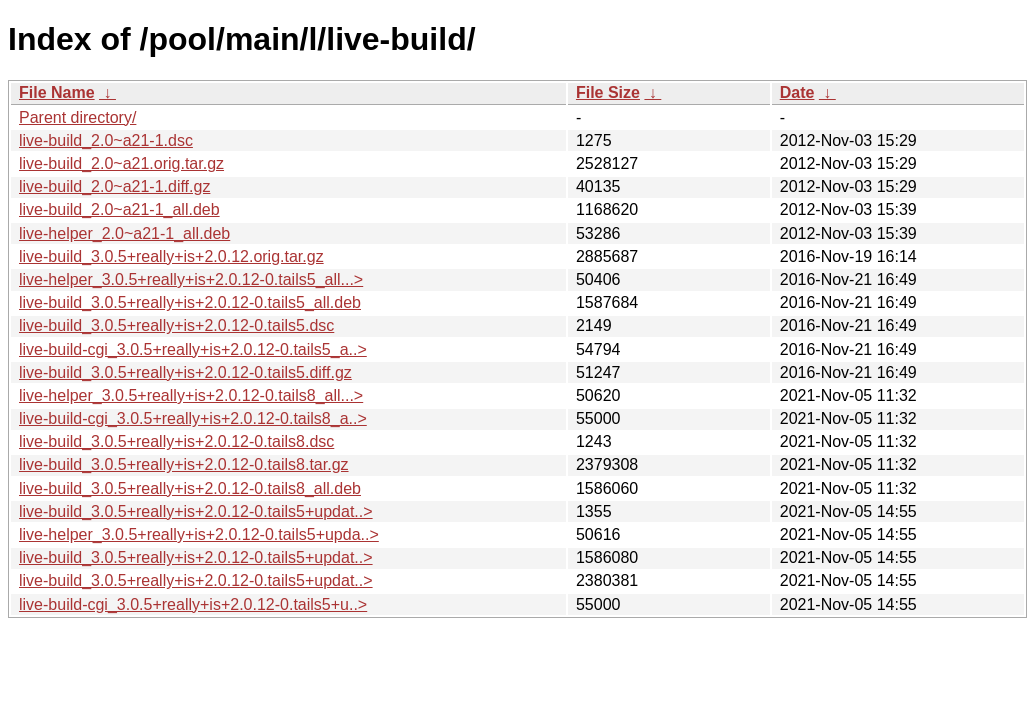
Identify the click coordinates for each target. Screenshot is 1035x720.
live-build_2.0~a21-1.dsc (106, 140)
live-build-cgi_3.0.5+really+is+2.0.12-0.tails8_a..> (193, 418)
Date (797, 92)
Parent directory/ (77, 117)
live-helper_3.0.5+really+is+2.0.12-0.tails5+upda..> (199, 534)
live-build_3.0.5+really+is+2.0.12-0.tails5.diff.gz (185, 372)
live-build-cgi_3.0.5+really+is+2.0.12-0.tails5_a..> (193, 349)
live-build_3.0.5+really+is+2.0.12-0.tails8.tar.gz (184, 464)
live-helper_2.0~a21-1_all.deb (124, 233)
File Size (608, 92)
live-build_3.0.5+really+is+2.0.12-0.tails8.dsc (176, 441)
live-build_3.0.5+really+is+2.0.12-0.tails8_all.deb (190, 488)
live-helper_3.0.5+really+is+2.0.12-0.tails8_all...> (191, 395)
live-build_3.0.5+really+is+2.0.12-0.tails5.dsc (176, 325)
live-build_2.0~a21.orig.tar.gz (121, 163)
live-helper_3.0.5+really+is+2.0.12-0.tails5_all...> (191, 279)
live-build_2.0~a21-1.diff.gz (114, 186)
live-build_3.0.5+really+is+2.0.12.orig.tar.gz (171, 256)
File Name (57, 92)
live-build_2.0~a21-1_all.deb (119, 209)
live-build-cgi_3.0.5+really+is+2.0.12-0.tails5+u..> (193, 604)
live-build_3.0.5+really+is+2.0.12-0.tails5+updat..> (196, 511)
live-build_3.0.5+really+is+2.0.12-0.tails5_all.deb (190, 302)
